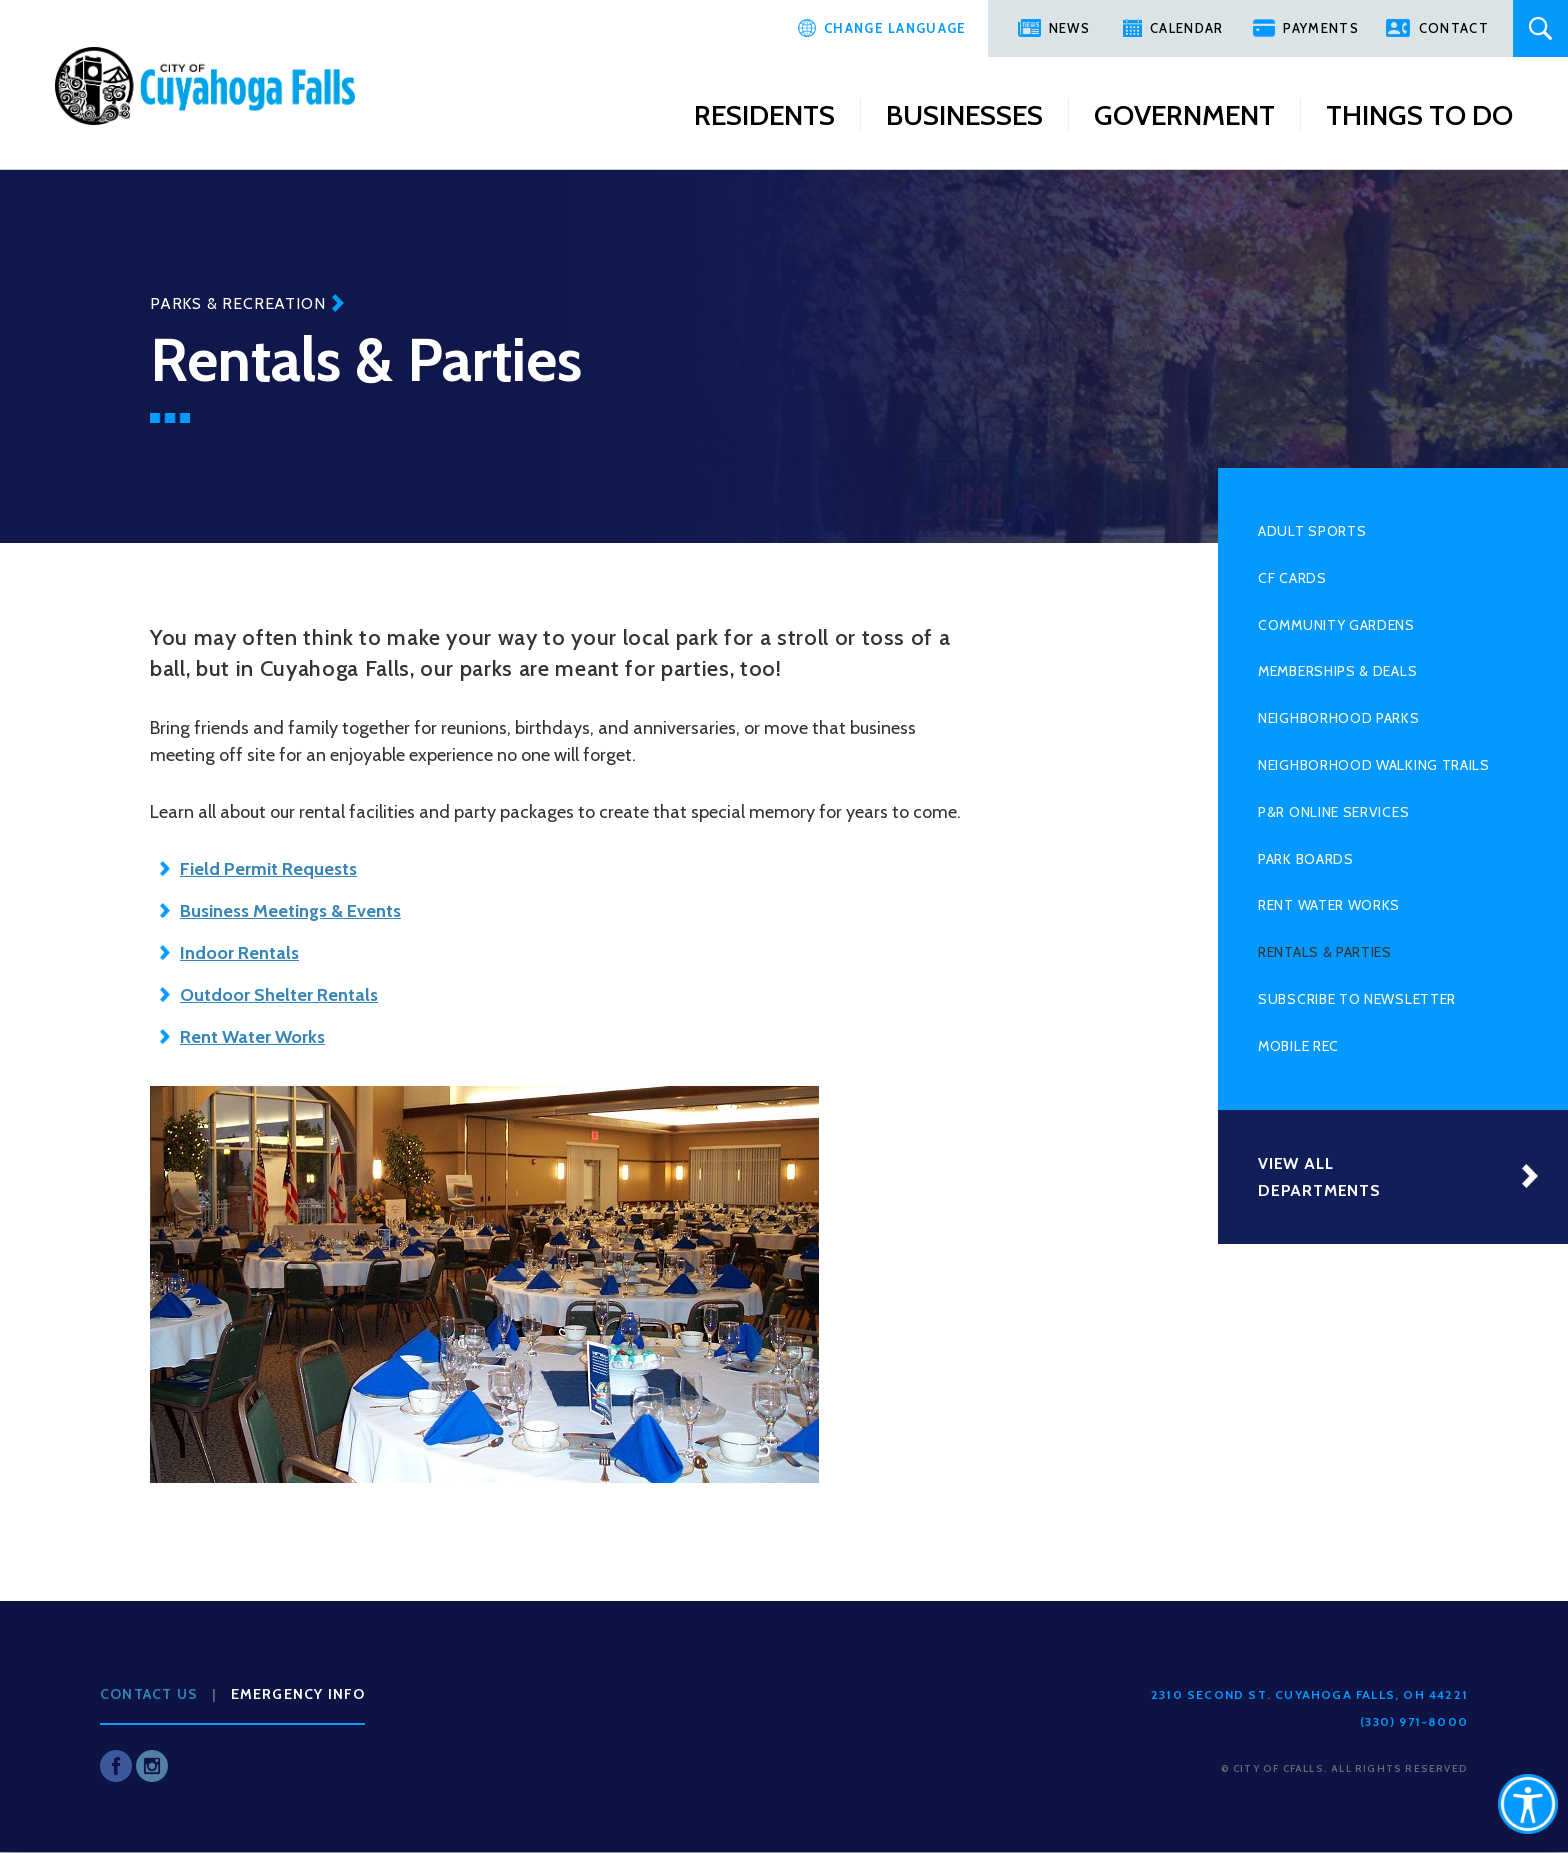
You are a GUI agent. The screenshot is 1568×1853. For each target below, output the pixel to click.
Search (1540, 28)
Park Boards (1306, 859)
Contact (1454, 28)
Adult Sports (1312, 531)
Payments (1320, 28)
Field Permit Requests (268, 869)
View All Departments (1319, 1177)
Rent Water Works (1329, 905)
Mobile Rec (1298, 1046)
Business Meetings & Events (290, 911)
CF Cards (1292, 578)
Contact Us (149, 1694)
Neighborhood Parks (1339, 718)
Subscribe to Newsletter (1357, 999)
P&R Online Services (1333, 812)
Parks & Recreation (237, 303)
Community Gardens (1336, 625)
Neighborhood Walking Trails (1374, 765)
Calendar (1186, 28)
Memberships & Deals (1337, 671)
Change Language (895, 28)
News (1069, 28)
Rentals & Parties (1325, 952)
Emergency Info (298, 1694)
